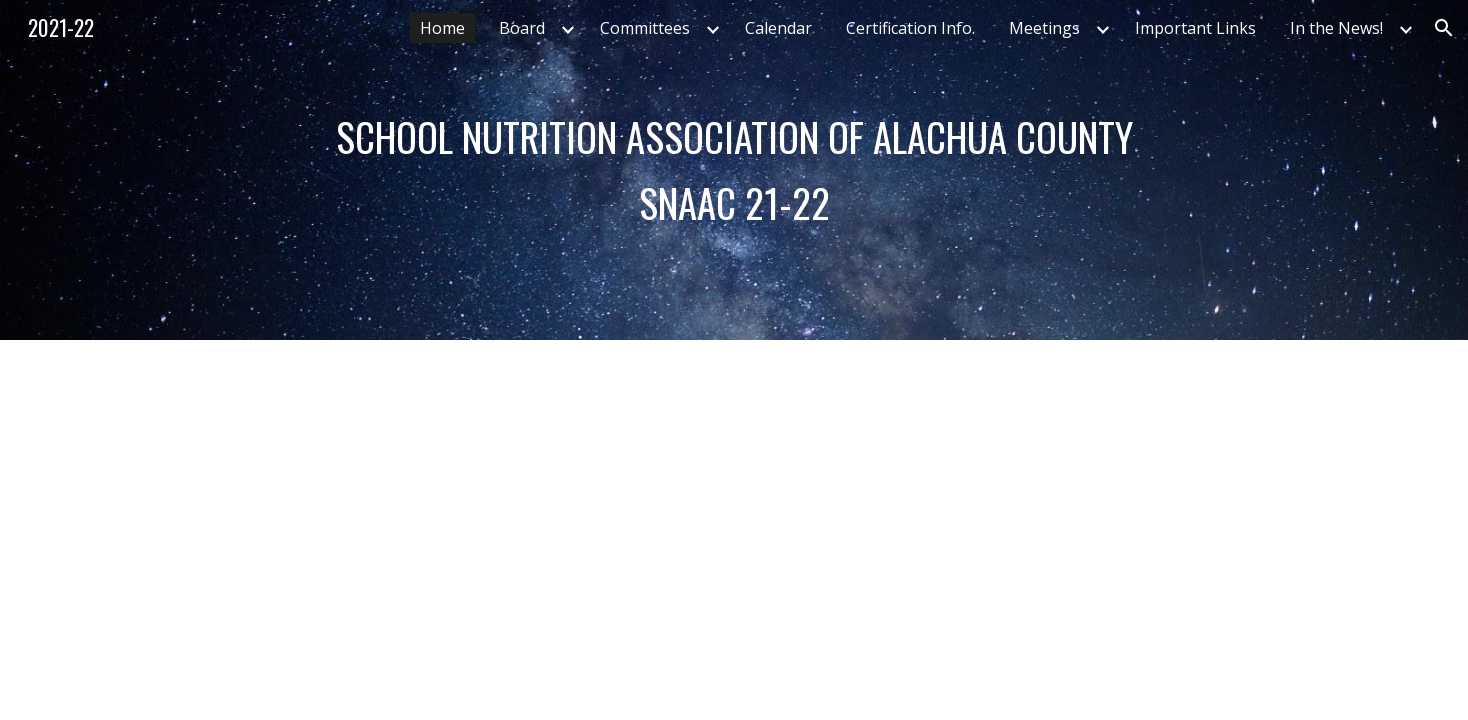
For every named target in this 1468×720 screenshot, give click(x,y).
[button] (1444, 28)
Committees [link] (645, 28)
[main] (734, 169)
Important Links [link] (1195, 28)
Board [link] (522, 28)
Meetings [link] (1044, 28)
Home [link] (442, 28)
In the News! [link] (1336, 28)
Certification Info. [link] (910, 28)
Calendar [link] (778, 28)
